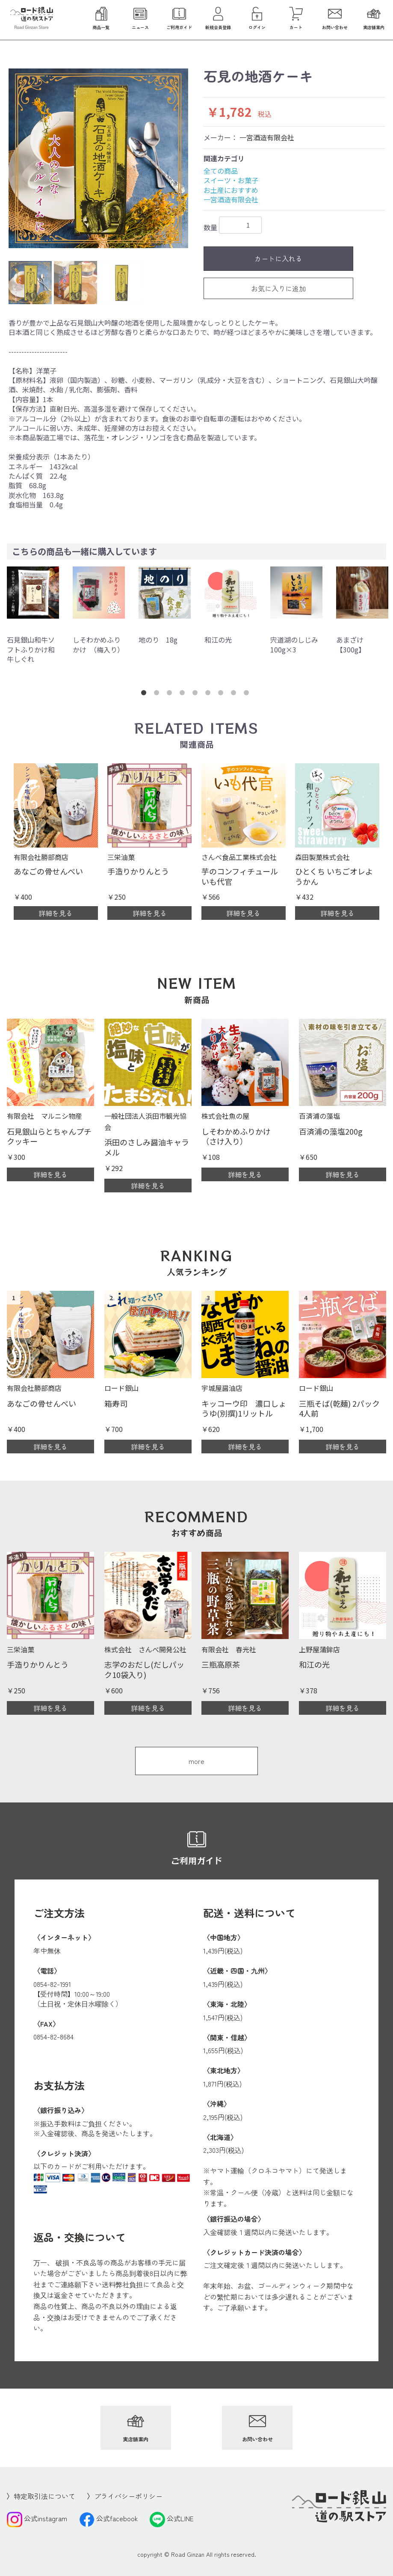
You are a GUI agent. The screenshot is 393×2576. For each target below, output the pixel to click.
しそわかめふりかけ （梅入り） (98, 644)
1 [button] (145, 694)
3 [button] (171, 694)
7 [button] (222, 694)
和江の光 (218, 639)
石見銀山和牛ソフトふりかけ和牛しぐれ (31, 649)
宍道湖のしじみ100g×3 (294, 644)
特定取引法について (44, 2496)
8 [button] (235, 694)
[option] (98, 158)
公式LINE (172, 2518)
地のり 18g (158, 639)
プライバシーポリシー (128, 2496)
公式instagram (37, 2518)
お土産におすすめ (231, 190)
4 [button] (184, 694)
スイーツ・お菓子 (231, 180)
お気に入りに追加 (278, 288)
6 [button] (209, 694)
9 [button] (248, 694)
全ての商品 (221, 171)
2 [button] (158, 694)
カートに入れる (278, 258)
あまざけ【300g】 (350, 644)
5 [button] (196, 694)
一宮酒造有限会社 (266, 137)
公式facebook (108, 2518)
